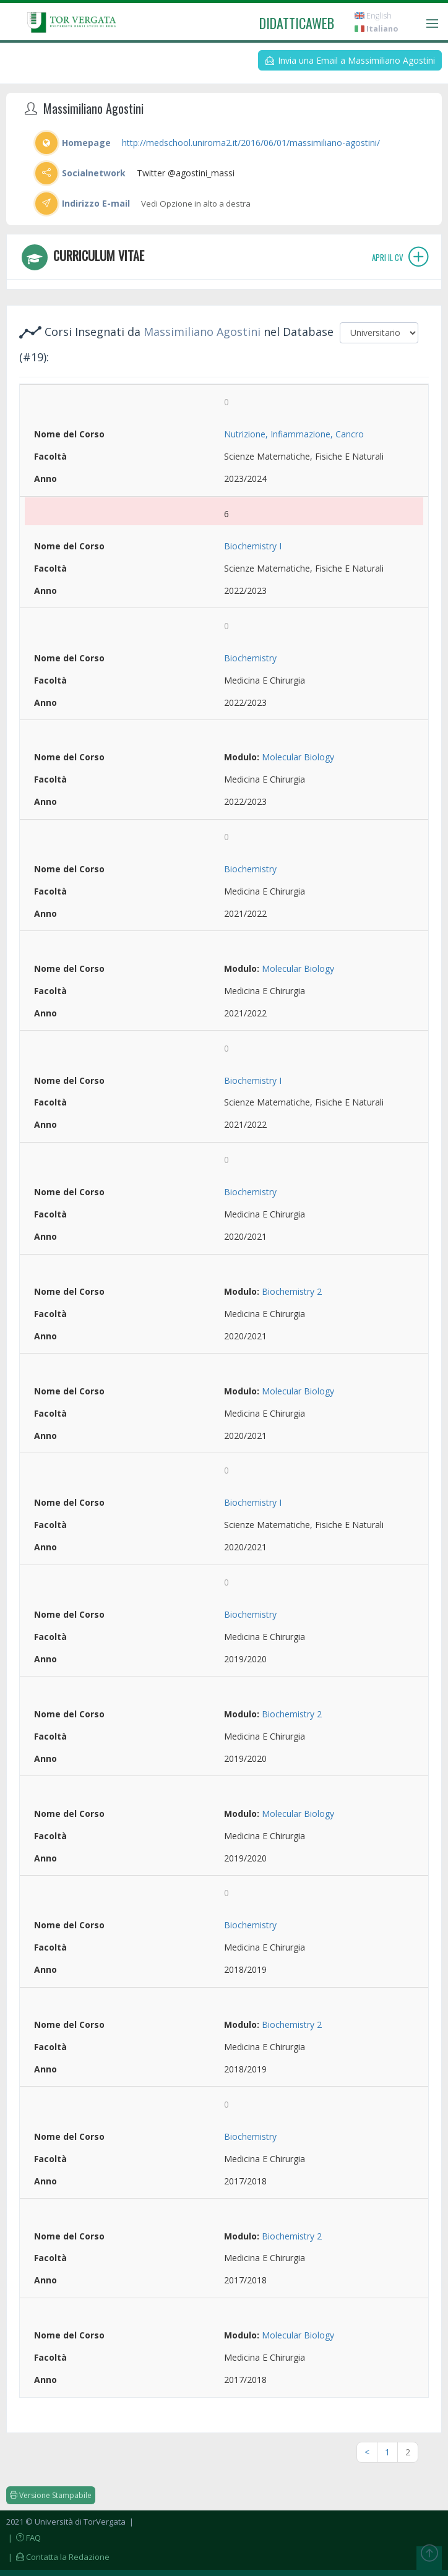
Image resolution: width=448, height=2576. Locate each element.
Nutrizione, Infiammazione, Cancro (294, 434)
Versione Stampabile (51, 2495)
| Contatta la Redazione (58, 2556)
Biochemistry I (253, 546)
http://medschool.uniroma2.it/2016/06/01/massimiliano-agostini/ (251, 142)
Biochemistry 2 (292, 1291)
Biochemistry (250, 658)
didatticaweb (296, 23)
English (373, 16)
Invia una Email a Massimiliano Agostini (350, 60)
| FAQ (23, 2537)
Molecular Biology (298, 757)
